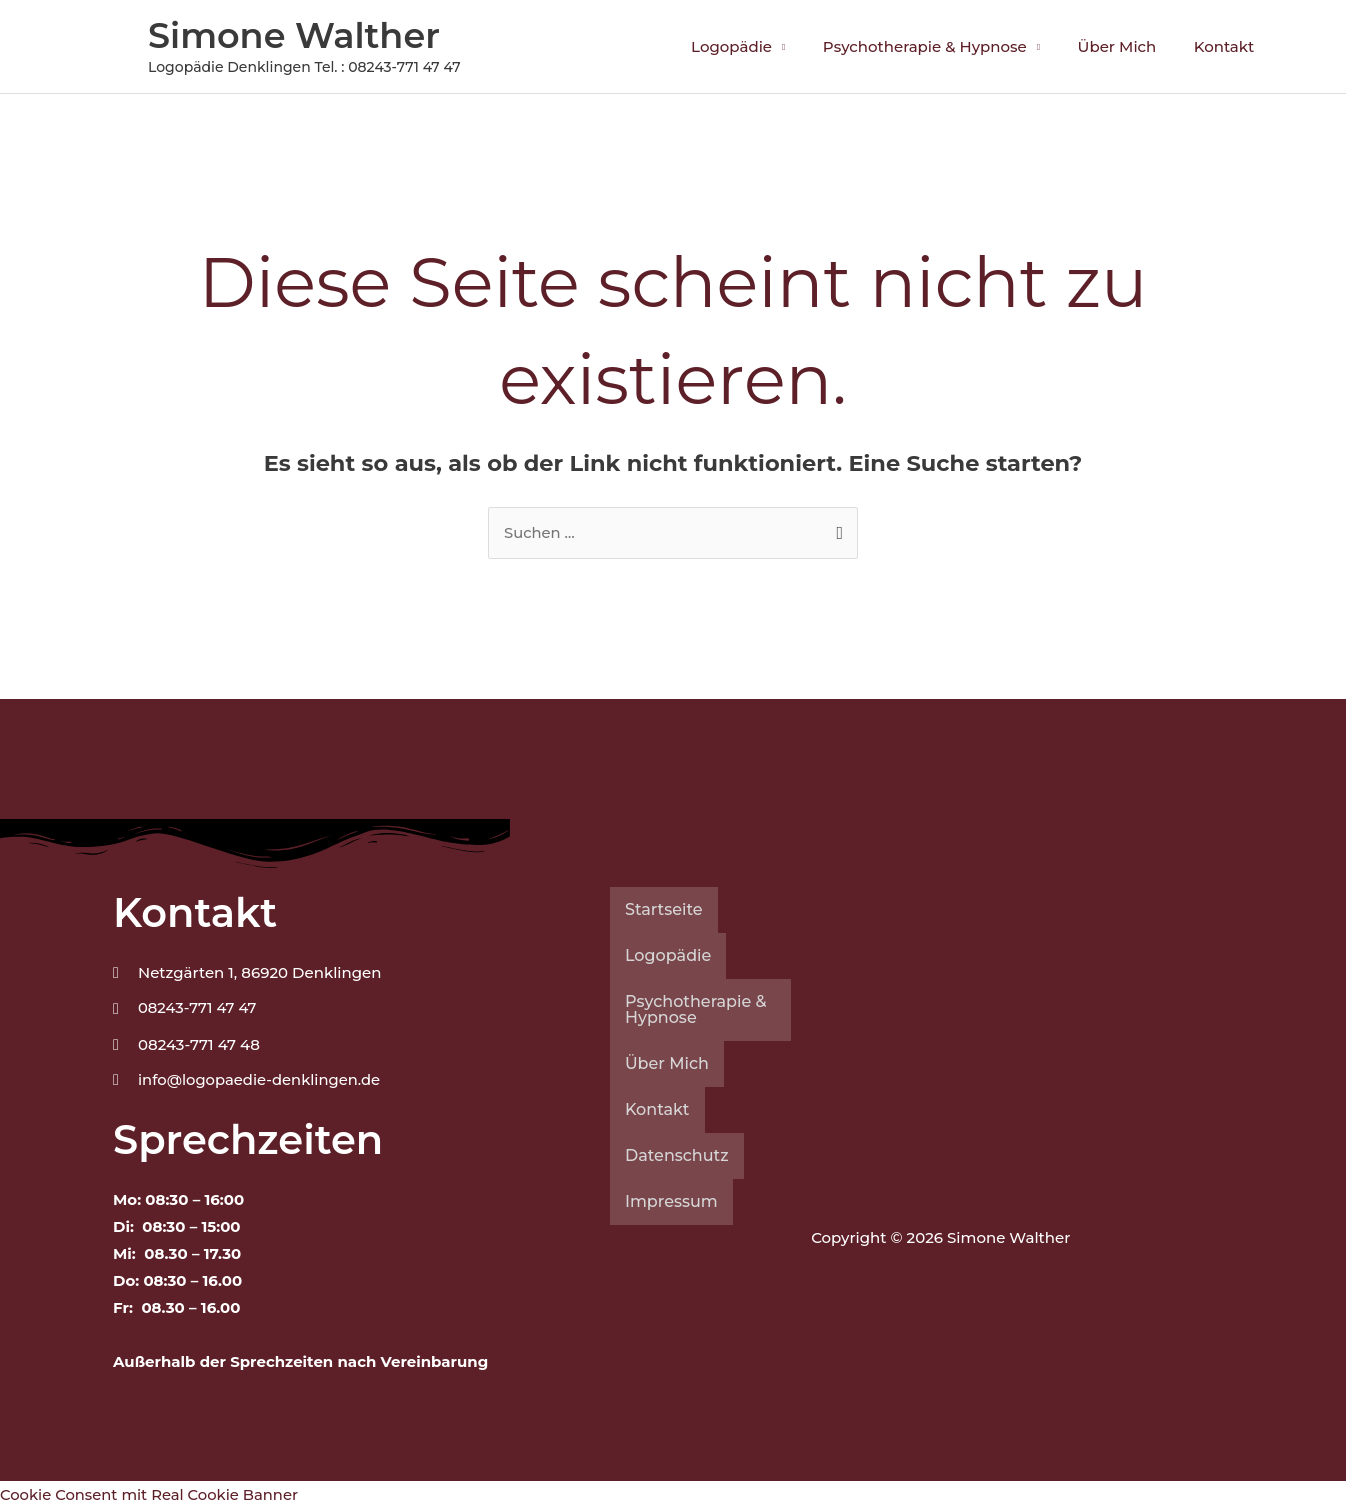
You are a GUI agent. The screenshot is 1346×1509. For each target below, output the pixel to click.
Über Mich (1128, 46)
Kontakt (1228, 46)
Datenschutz (677, 1156)
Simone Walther (294, 35)
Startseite (664, 910)
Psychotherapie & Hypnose (944, 46)
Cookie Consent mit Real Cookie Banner (151, 1495)
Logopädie (757, 46)
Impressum (671, 1202)
